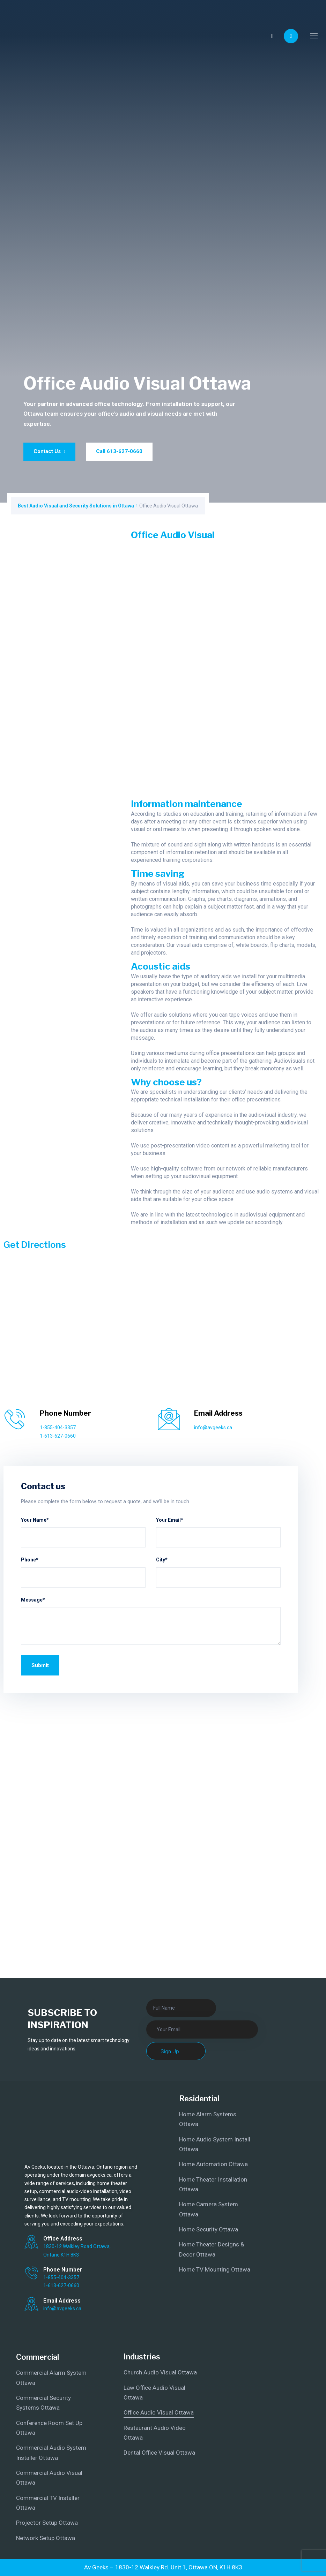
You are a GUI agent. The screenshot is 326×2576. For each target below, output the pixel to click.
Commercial (37, 2357)
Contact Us (50, 451)
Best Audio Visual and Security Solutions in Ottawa (76, 506)
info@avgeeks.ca (213, 1427)
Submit (40, 1665)
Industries (142, 2356)
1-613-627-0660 (58, 1436)
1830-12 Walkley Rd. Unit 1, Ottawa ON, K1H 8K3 (178, 2567)
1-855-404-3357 (58, 1427)
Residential (199, 2098)
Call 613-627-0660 (119, 451)
